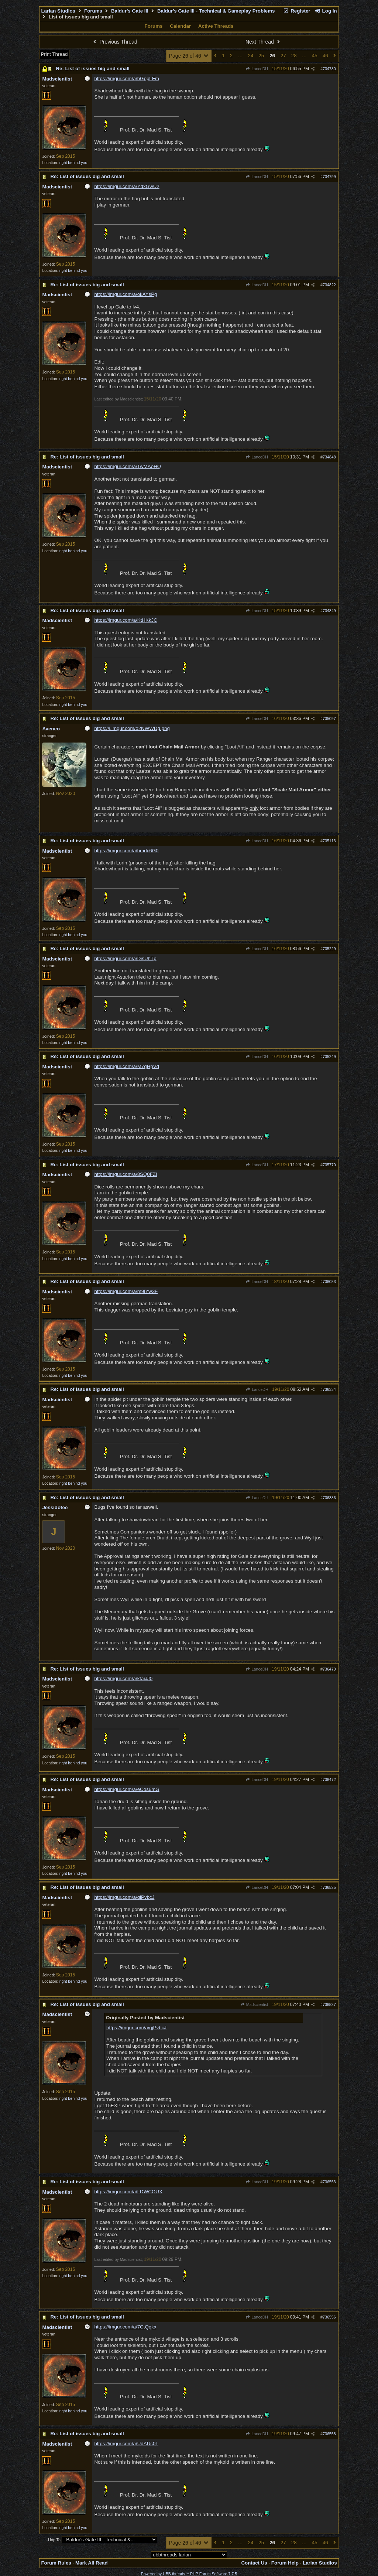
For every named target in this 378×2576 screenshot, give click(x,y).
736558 (329, 2434)
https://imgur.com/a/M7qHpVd (126, 1066)
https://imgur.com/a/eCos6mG (126, 1789)
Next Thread (263, 42)
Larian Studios (58, 11)
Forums (93, 11)
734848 (329, 457)
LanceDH (256, 68)
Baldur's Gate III (129, 11)
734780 (329, 68)
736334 (329, 1389)
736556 (329, 2317)
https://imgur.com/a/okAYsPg (125, 294)
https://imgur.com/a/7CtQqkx (125, 2327)
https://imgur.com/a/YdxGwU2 (126, 186)
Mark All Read (91, 2563)
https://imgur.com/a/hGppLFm (126, 78)
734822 (329, 285)
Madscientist (254, 2004)
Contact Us (254, 2563)
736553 (329, 2182)
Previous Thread (114, 42)
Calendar (180, 26)
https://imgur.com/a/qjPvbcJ (124, 1897)
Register (296, 11)
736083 (329, 1281)
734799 (329, 176)
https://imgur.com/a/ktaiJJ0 (123, 1678)
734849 (329, 610)
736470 (329, 1669)
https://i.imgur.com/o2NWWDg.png (131, 728)
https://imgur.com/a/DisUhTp (125, 958)
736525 (329, 1887)
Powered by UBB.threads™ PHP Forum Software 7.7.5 (189, 2574)
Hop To (54, 2540)
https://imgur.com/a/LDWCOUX (128, 2191)
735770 (329, 1165)
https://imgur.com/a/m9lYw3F (126, 1291)
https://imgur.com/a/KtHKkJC (125, 620)
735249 (329, 1056)
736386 (329, 1497)
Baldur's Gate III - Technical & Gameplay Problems (216, 11)
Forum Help (285, 2563)
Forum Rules (56, 2563)
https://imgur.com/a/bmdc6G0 (126, 850)
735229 (329, 948)
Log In (326, 11)
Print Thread (54, 54)
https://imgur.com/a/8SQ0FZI (125, 1174)
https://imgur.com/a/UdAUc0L (126, 2443)
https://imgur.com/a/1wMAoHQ (127, 466)
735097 (329, 718)
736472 (329, 1779)
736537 (329, 2004)
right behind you (73, 162)
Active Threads (216, 26)
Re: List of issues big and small (92, 68)
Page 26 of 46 (189, 56)
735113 (329, 841)
